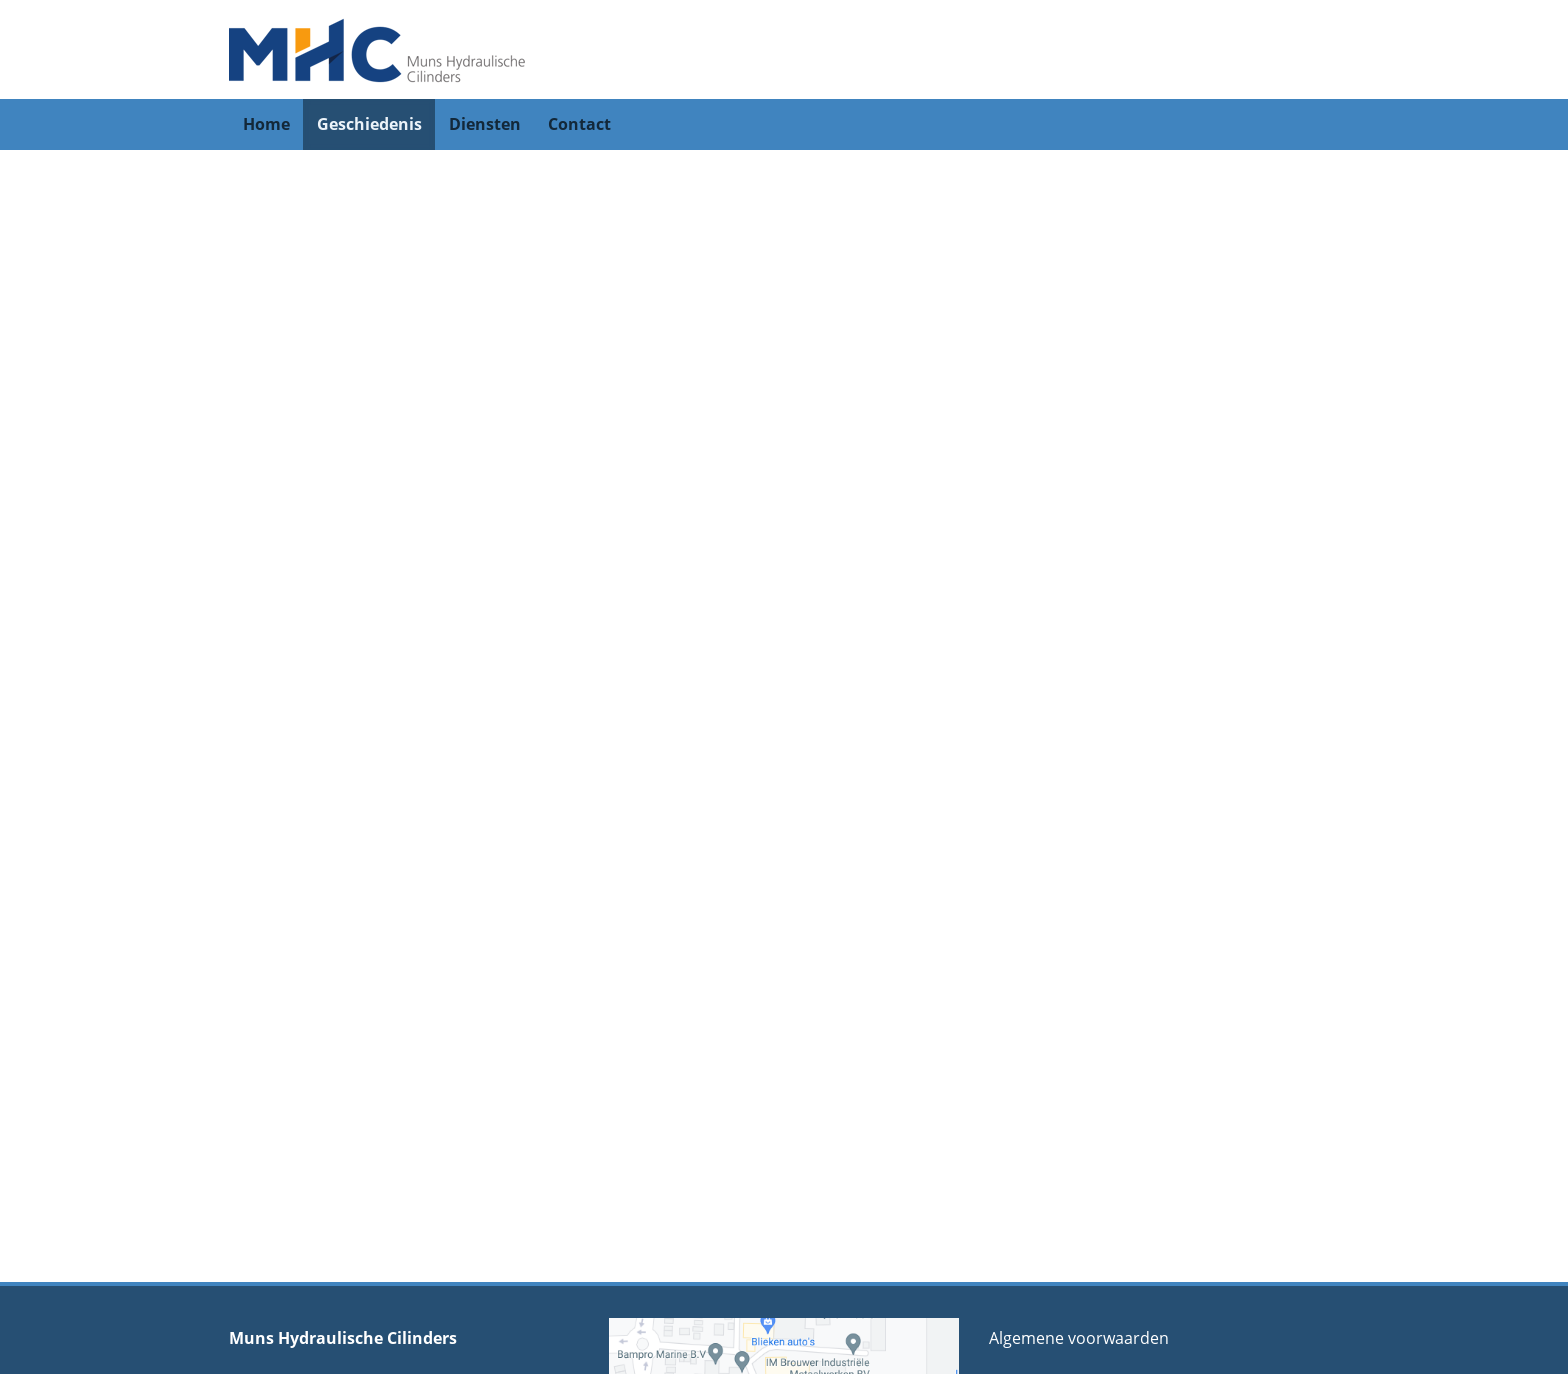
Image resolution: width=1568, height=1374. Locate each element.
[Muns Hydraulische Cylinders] (379, 48)
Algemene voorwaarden (1079, 1338)
